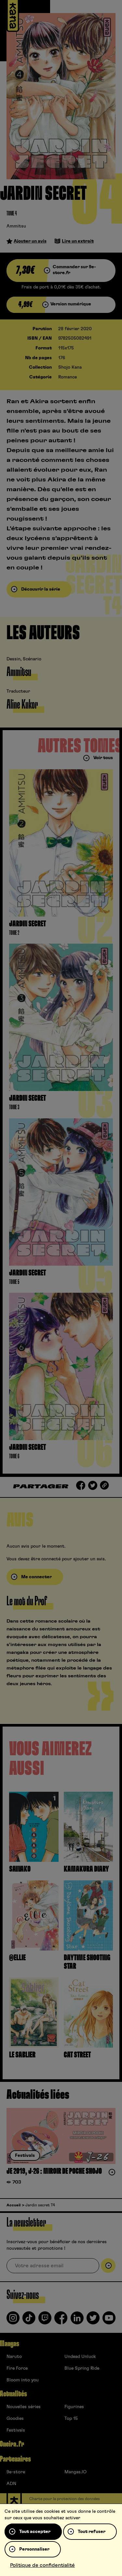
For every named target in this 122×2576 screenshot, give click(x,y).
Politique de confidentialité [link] (42, 2565)
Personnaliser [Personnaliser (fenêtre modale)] (34, 2549)
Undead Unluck (80, 2356)
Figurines (74, 2407)
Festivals (16, 2430)
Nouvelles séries (24, 2407)
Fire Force (17, 2368)
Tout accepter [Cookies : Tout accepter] (34, 2531)
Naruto (14, 2356)
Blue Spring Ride (81, 2368)
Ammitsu (16, 226)
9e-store (16, 2472)
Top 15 (71, 2418)
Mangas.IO (75, 2472)
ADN (11, 2483)
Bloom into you (23, 2380)
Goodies (15, 2418)
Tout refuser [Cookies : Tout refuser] (91, 2531)
